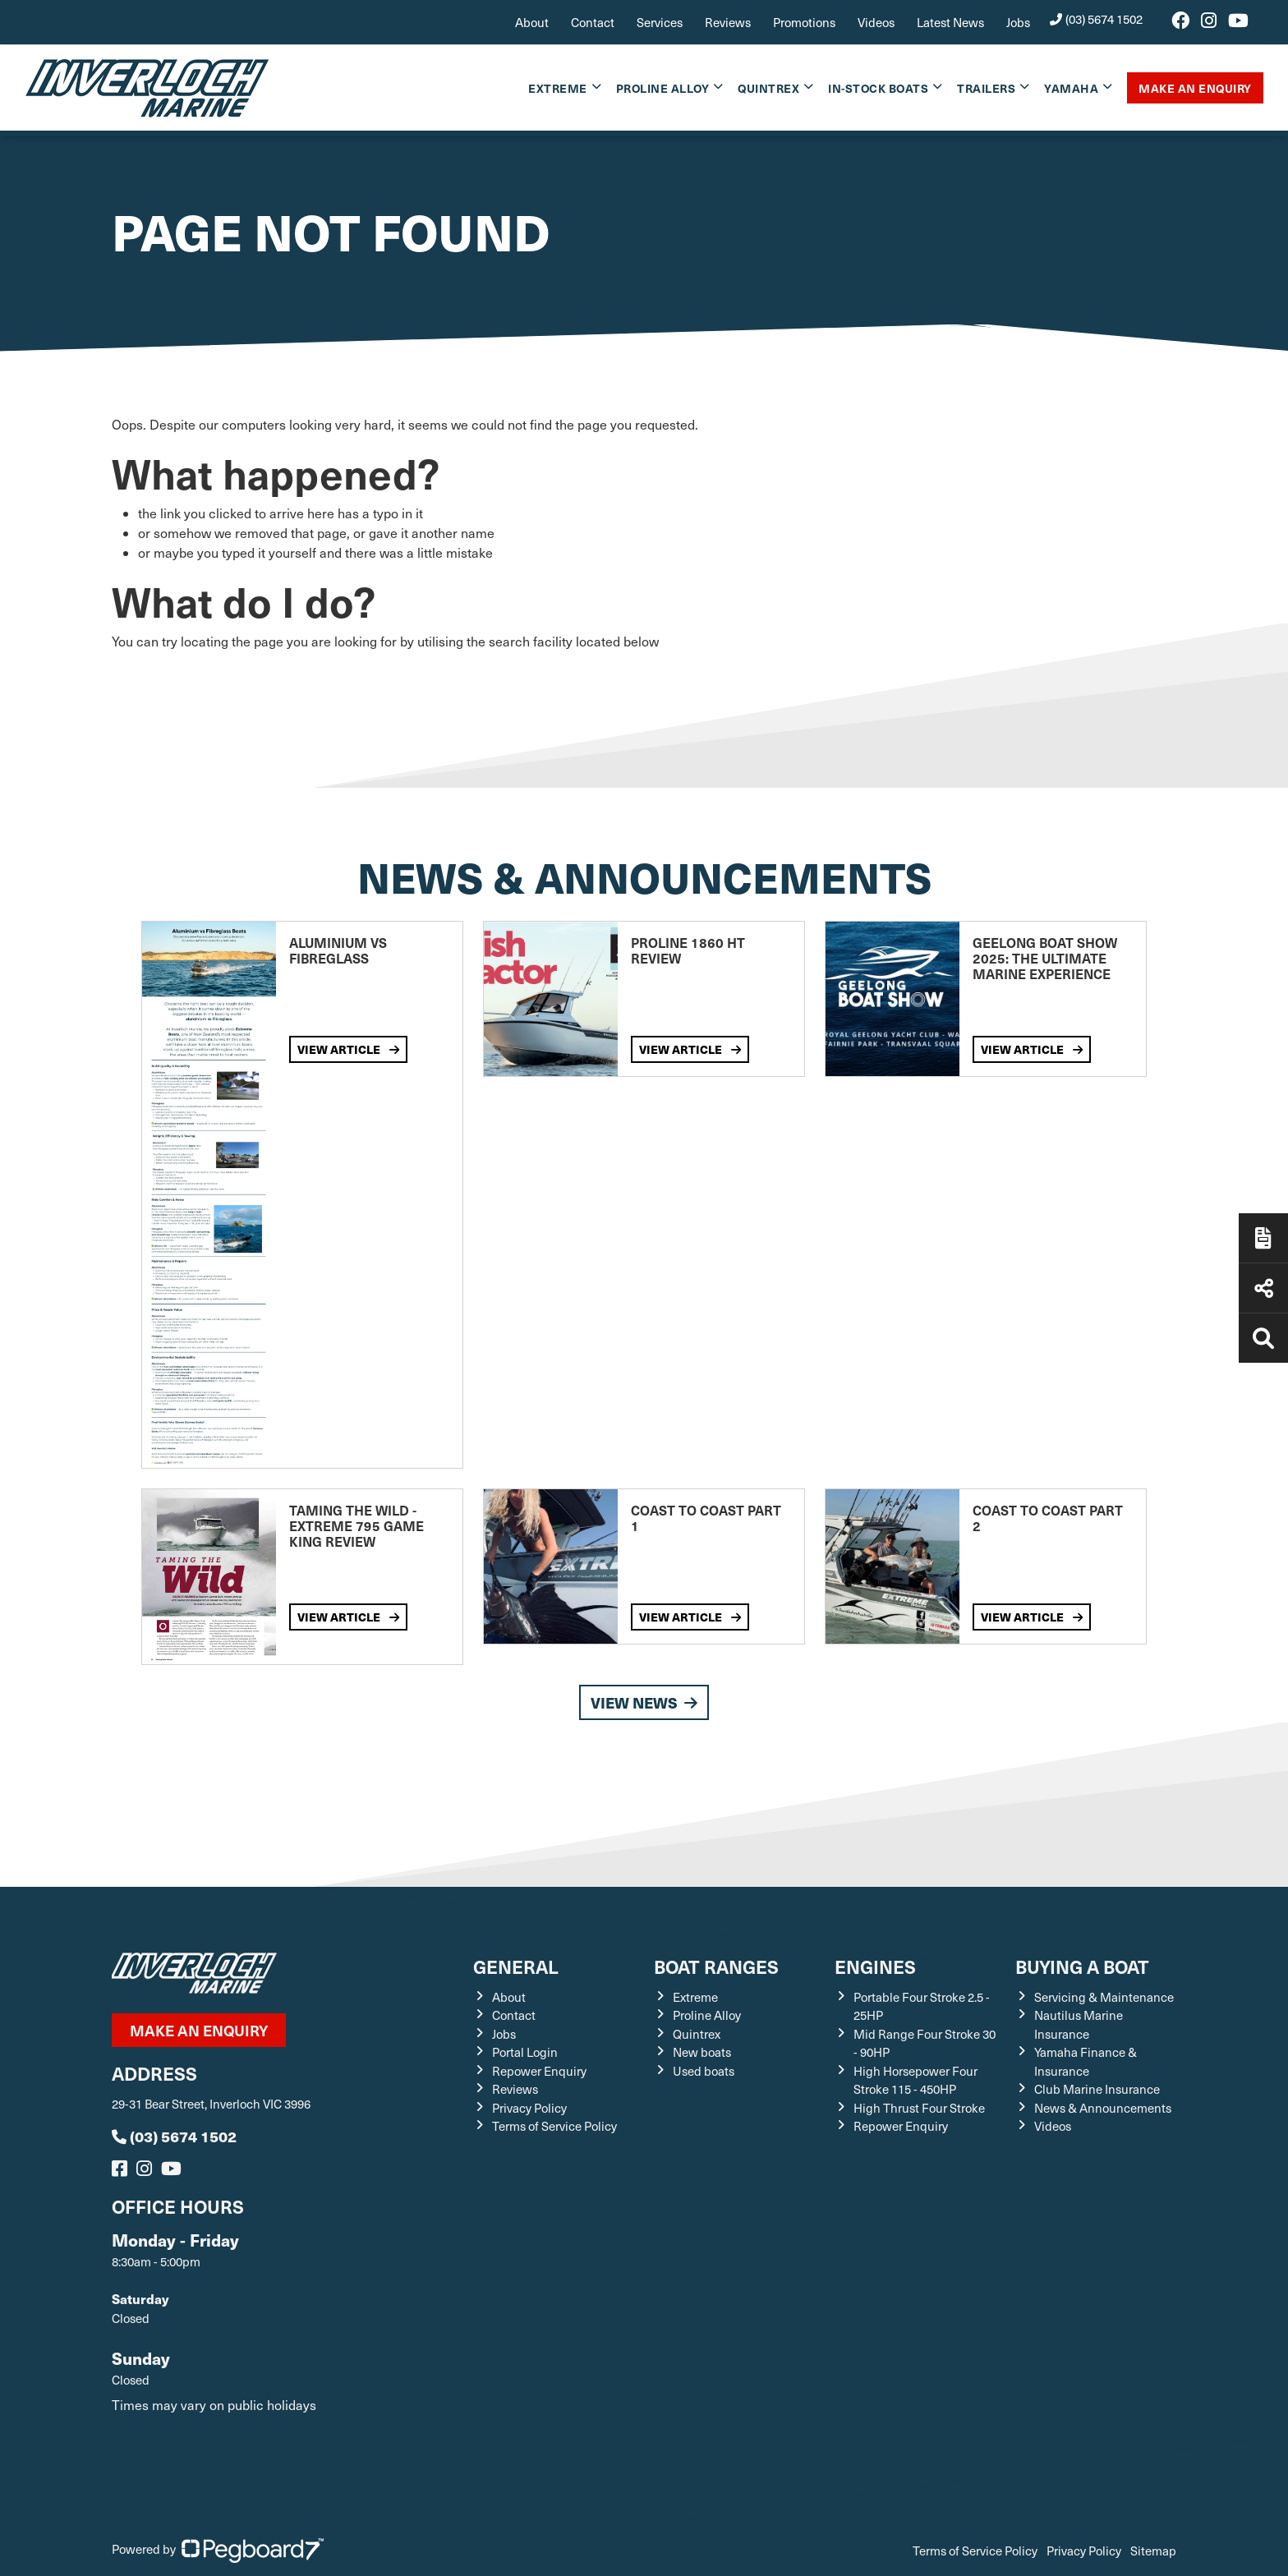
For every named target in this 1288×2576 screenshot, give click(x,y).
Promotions (804, 22)
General (516, 1966)
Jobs (1018, 22)
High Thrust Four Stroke (919, 2108)
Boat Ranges (716, 1966)
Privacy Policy (529, 2108)
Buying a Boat (1082, 1966)
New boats (702, 2052)
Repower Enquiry (539, 2071)
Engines (875, 1966)
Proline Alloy (663, 88)
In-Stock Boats (878, 88)
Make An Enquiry (1195, 88)
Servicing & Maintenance (1104, 1997)
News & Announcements (1102, 2108)
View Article (348, 1049)
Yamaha (1071, 88)
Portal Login (525, 2052)
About (532, 22)
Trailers (986, 88)
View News (644, 1702)
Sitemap (1153, 2550)
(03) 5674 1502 (1097, 19)
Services (660, 22)
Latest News (950, 22)
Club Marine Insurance (1097, 2089)
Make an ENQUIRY (199, 2030)
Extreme (557, 88)
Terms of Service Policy (554, 2126)
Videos (876, 22)
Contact (592, 22)
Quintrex (768, 88)
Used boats (703, 2071)
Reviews (728, 22)
